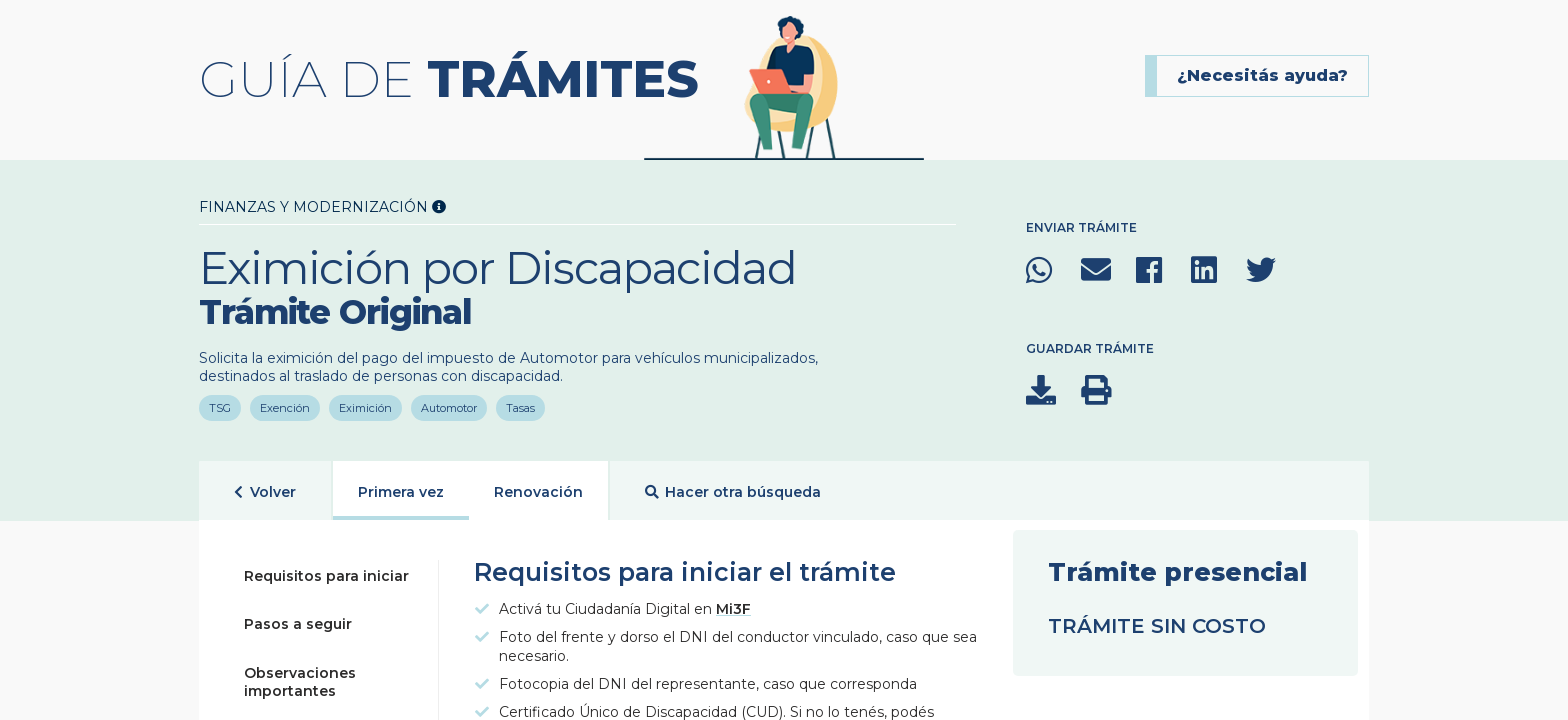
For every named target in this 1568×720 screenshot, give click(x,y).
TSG (220, 408)
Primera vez (401, 492)
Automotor (449, 408)
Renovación (538, 492)
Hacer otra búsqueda (733, 492)
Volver (265, 492)
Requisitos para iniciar (326, 576)
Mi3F (733, 609)
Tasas (520, 408)
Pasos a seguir (298, 624)
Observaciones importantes (300, 682)
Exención (285, 408)
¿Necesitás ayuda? (1262, 75)
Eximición (365, 408)
